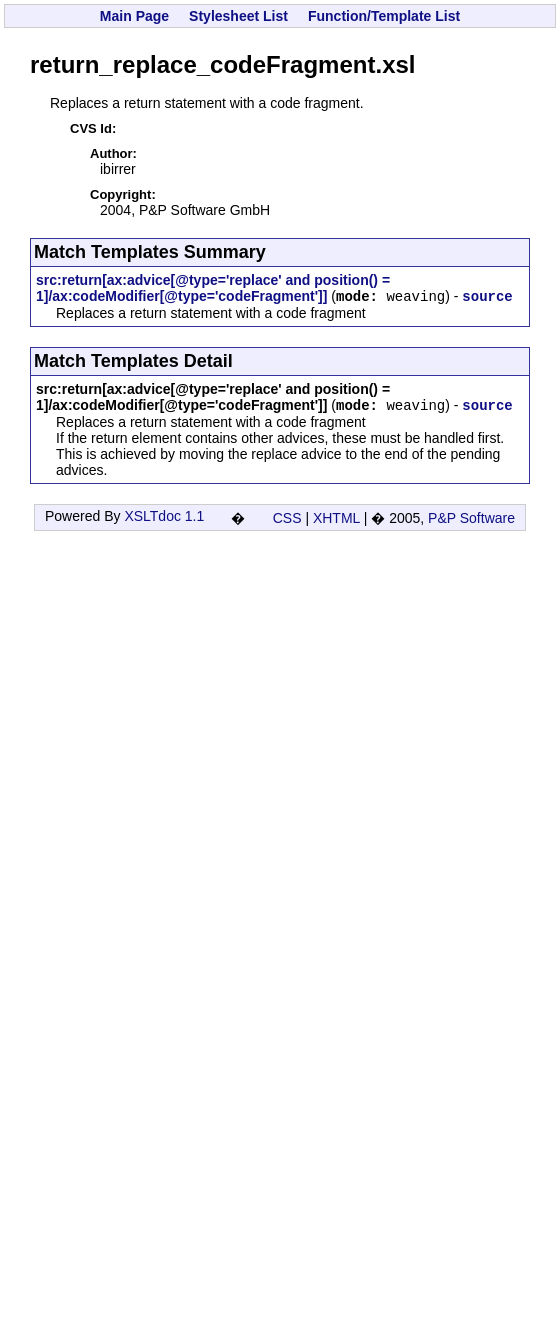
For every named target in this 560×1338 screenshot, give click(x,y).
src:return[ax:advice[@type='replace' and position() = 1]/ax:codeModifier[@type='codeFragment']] (213, 288)
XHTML (336, 518)
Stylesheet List (238, 16)
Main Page (134, 16)
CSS (287, 518)
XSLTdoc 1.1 (164, 516)
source (487, 297)
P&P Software (471, 518)
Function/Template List (384, 16)
